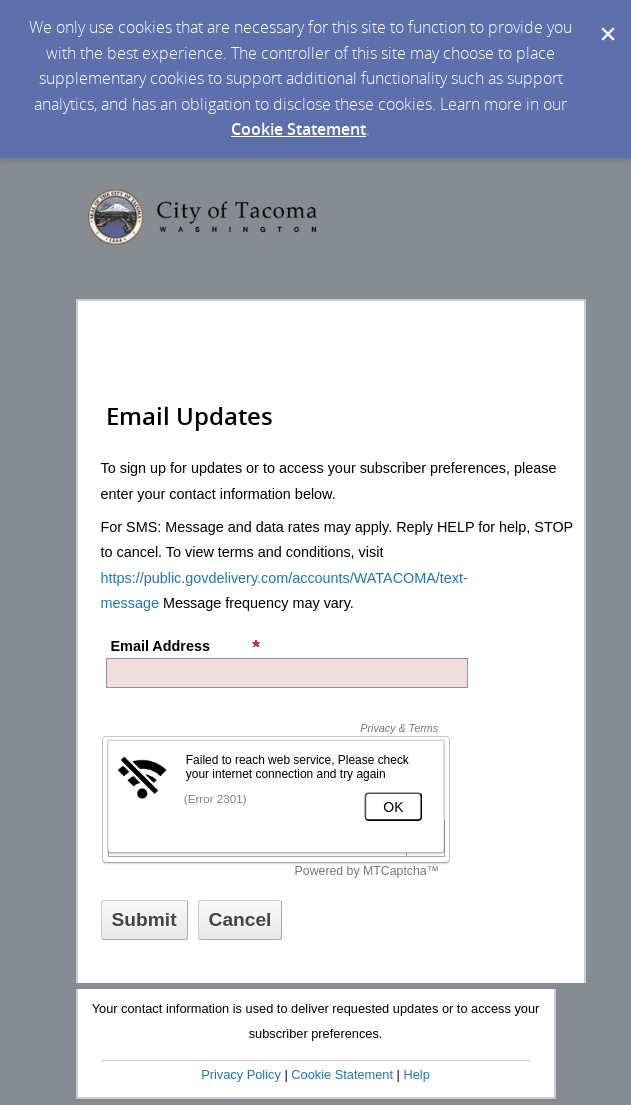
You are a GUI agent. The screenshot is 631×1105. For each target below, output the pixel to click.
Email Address (186, 646)
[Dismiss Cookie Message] (606, 19)
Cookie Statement (298, 129)
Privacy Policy (241, 1074)
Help (416, 1074)
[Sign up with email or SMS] (144, 920)
